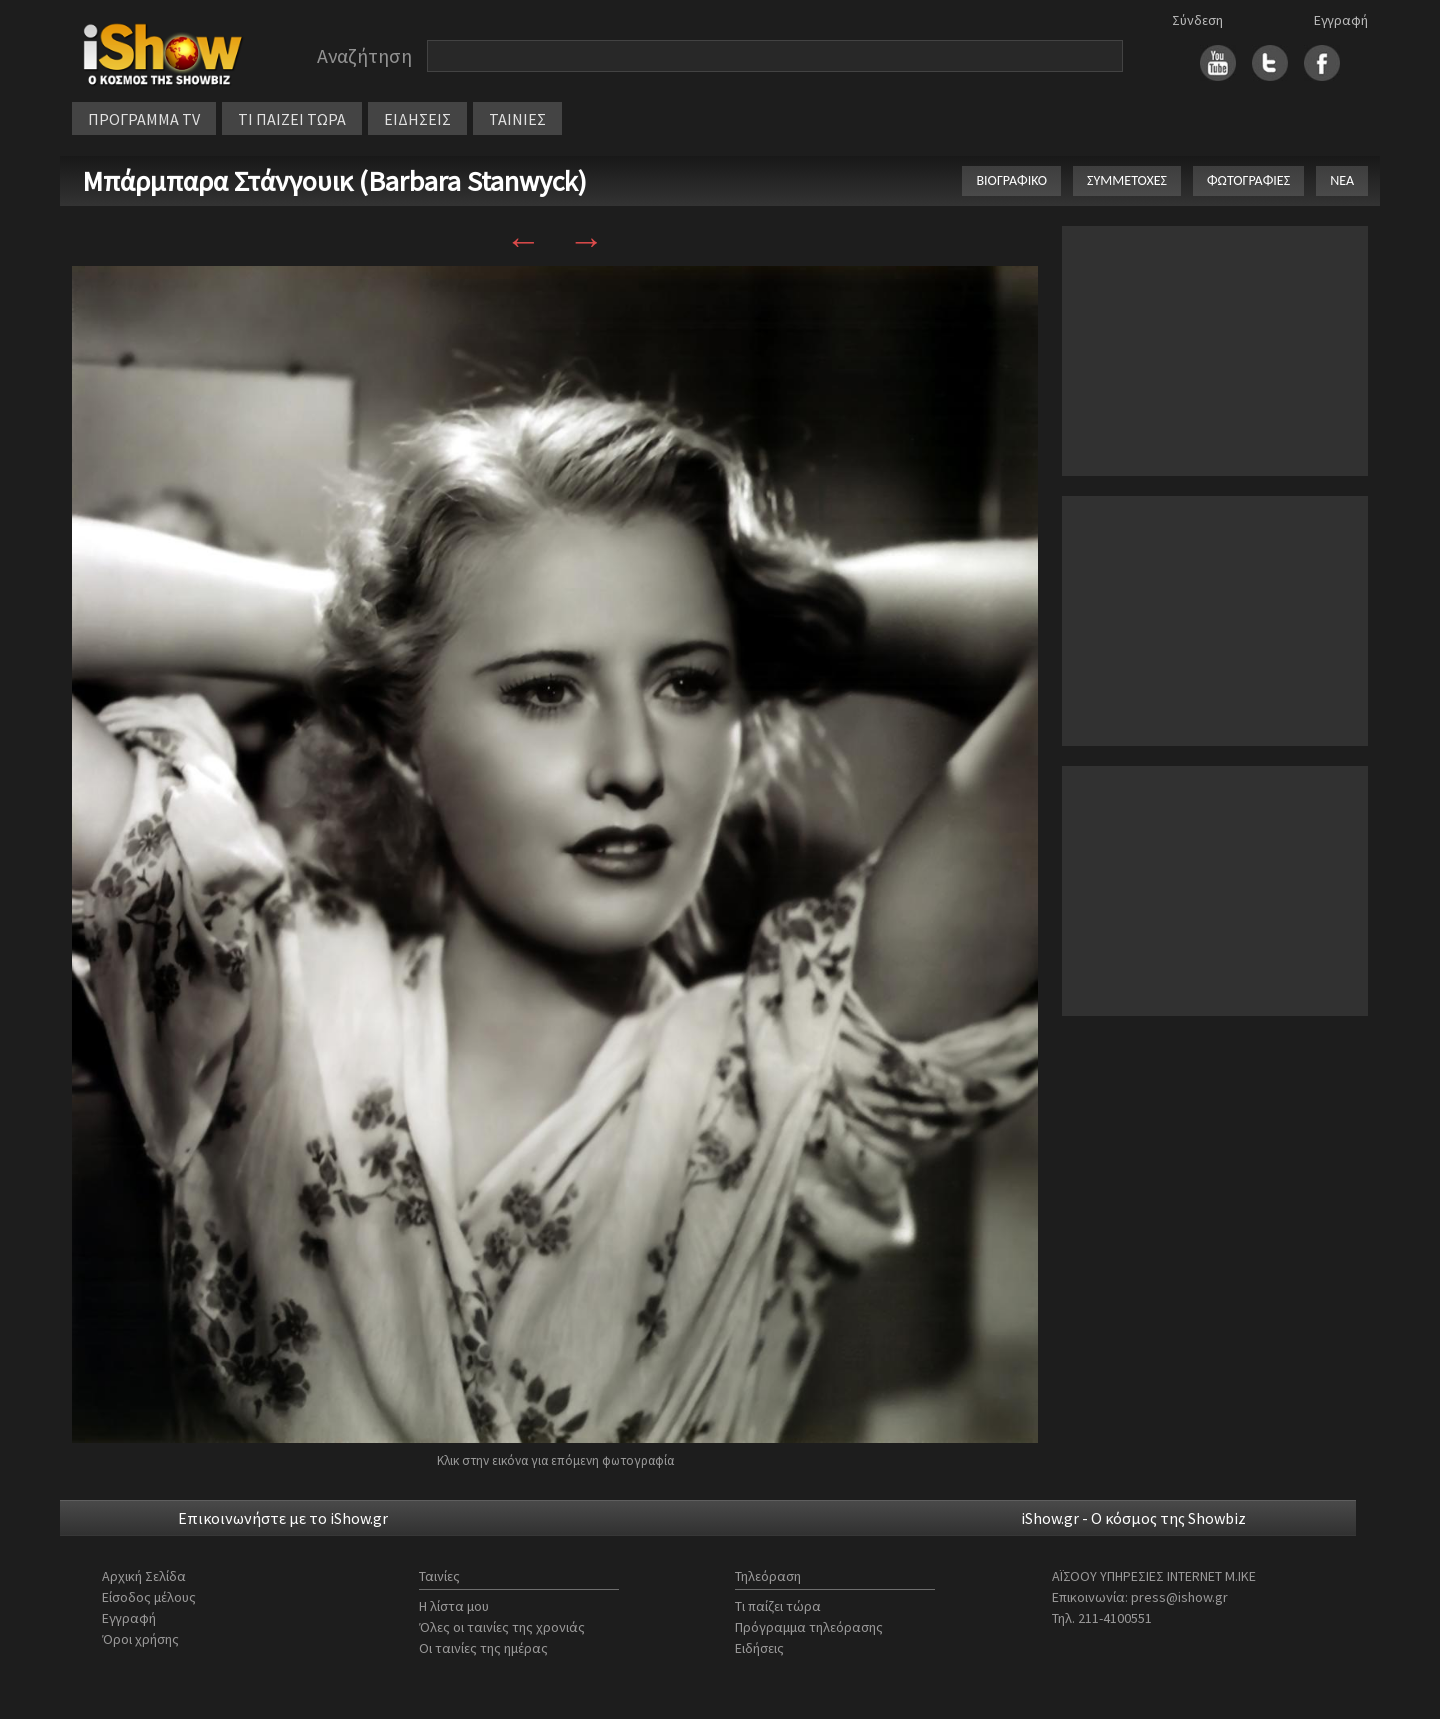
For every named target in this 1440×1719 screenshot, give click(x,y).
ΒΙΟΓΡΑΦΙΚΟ (1011, 180)
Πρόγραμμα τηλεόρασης (809, 1627)
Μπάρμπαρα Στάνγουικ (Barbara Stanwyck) (334, 181)
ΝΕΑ (1342, 180)
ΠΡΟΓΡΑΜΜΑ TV (144, 119)
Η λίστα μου (454, 1606)
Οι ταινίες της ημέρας (483, 1648)
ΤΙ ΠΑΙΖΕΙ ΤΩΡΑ (292, 119)
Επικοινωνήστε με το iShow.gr (283, 1518)
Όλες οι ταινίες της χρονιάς (502, 1627)
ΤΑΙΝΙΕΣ (517, 119)
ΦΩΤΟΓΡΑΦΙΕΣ (1248, 180)
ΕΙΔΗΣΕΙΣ (417, 119)
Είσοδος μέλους (149, 1597)
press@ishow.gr (1179, 1597)
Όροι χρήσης (140, 1639)
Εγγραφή (1341, 20)
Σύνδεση (1197, 20)
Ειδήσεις (759, 1648)
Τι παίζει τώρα (778, 1606)
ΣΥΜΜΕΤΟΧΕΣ (1127, 180)
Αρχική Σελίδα (144, 1576)
